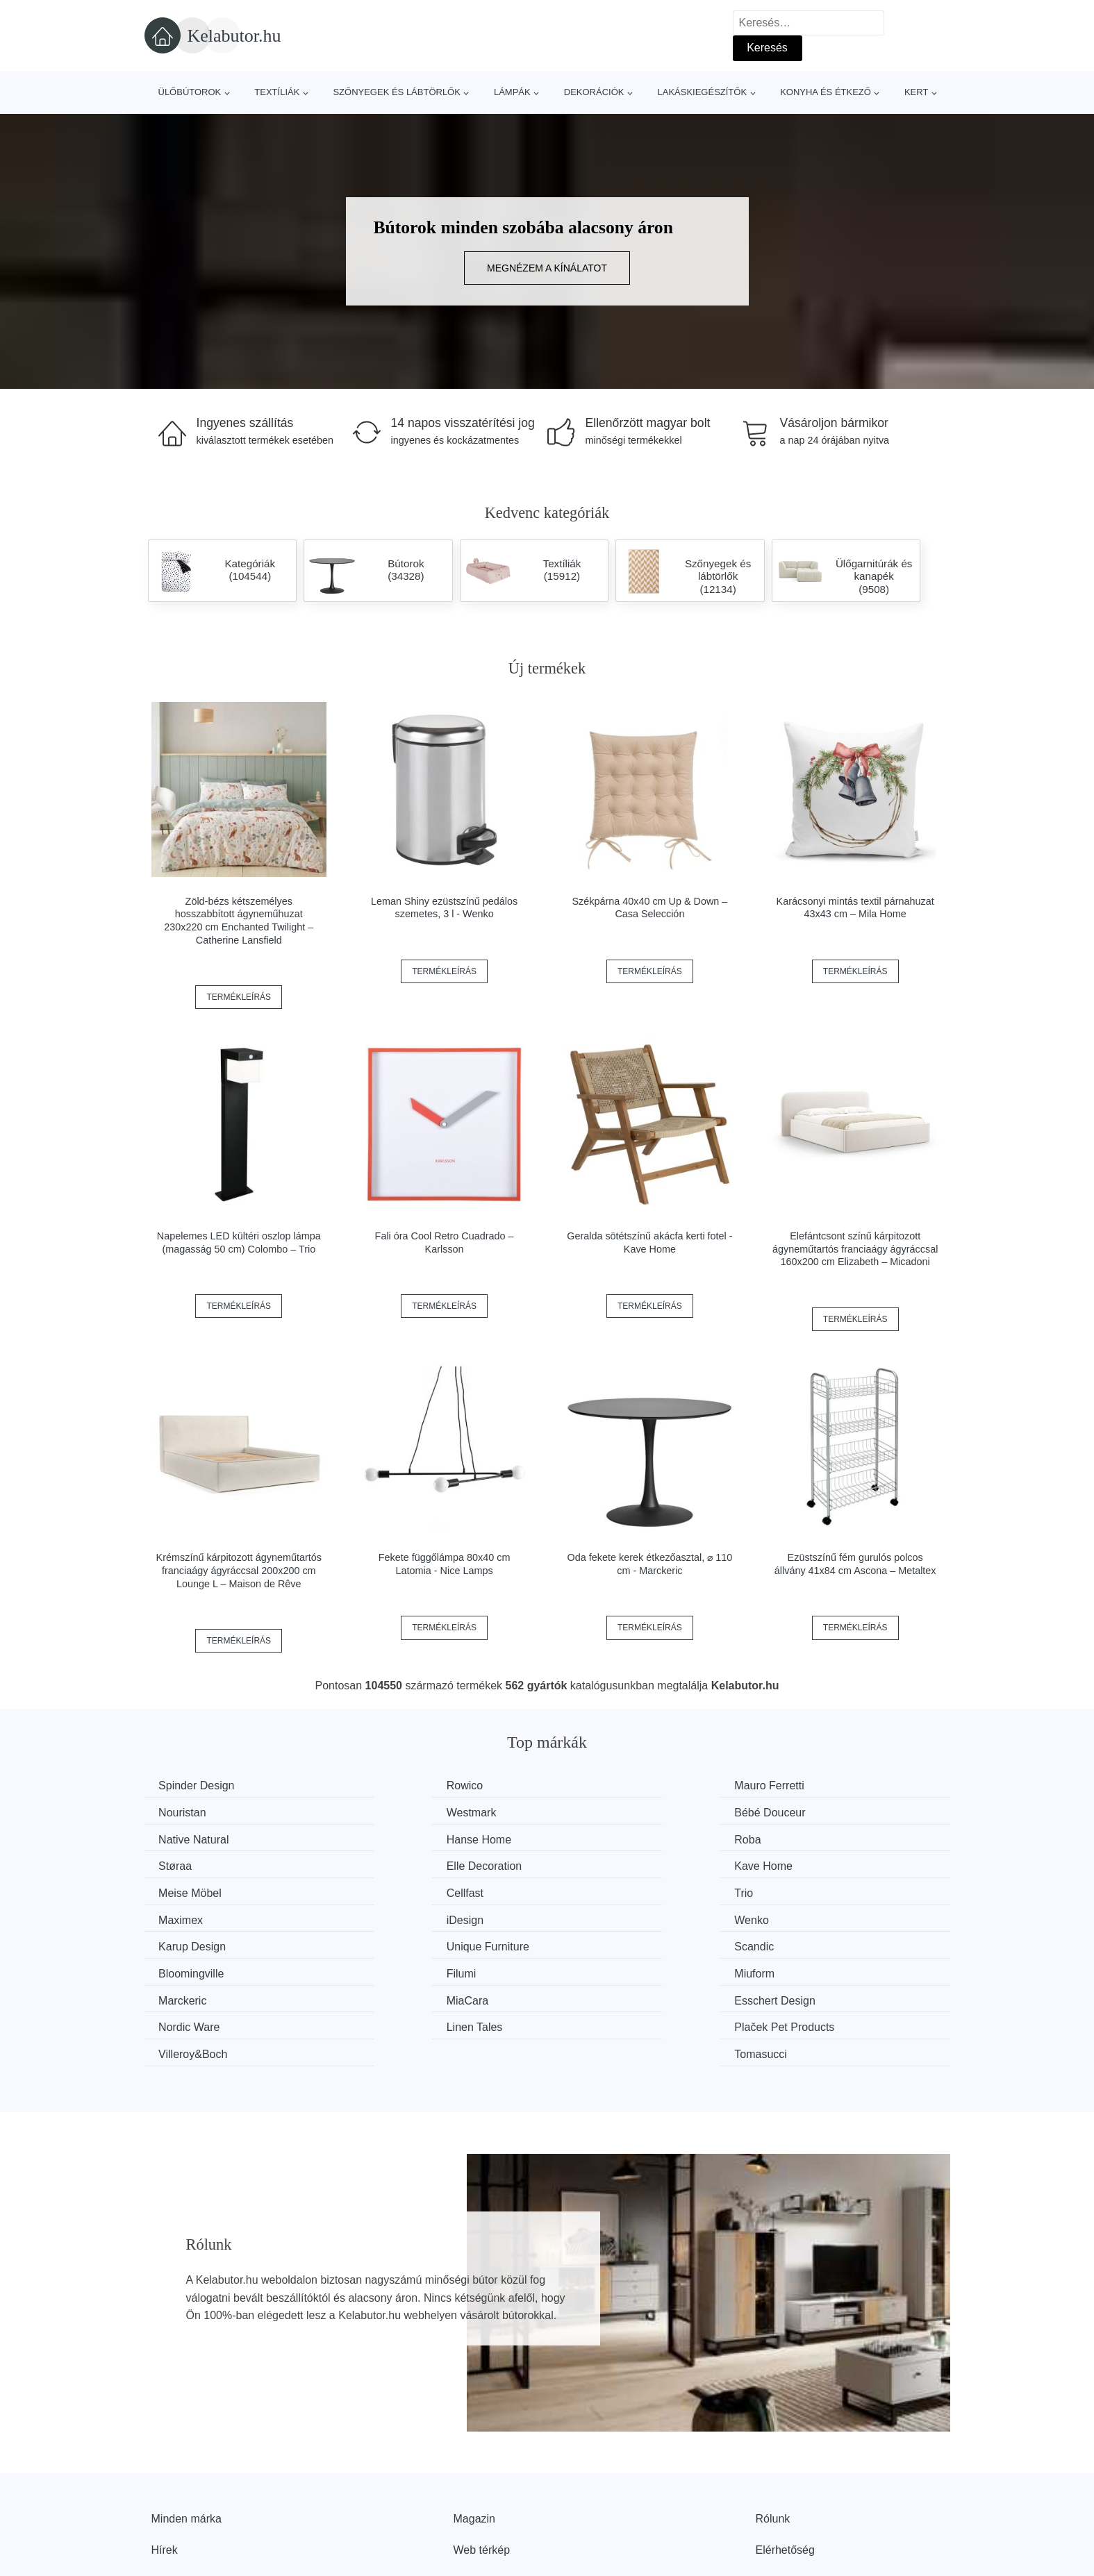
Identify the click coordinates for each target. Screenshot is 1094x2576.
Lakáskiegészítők (702, 92)
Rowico (386, 1785)
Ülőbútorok (190, 92)
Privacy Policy (488, 2495)
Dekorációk (594, 92)
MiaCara (389, 1942)
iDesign (180, 1890)
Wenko (385, 1890)
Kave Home (811, 1837)
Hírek (164, 2464)
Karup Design (609, 1890)
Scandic (181, 1916)
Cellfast (386, 1864)
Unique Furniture (823, 1890)
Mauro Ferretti (610, 1785)
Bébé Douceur (403, 1812)
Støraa (384, 1837)
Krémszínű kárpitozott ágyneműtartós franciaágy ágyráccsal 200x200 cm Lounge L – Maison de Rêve (239, 1570)
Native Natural (610, 1812)
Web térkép (482, 2464)
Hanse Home (814, 1812)
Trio (584, 1864)
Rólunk (773, 2432)
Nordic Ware (812, 1942)
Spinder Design (200, 1785)
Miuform (802, 1916)
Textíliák (276, 92)
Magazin (474, 2432)
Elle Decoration (613, 1837)
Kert (916, 92)
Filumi (590, 1916)
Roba (175, 1837)
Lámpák (512, 92)
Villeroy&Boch (609, 1968)
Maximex (804, 1864)
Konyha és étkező (825, 92)
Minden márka (186, 2432)
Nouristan (805, 1785)
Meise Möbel (193, 1864)
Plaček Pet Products (418, 1968)
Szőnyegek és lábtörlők (397, 92)
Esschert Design (615, 1942)
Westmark (187, 1812)
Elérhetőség (785, 2464)
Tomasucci (808, 1968)
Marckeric (186, 1942)
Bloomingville (400, 1916)
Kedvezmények (189, 2495)
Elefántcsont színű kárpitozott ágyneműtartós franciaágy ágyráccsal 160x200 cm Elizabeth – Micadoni (855, 1248)
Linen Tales (190, 1968)
